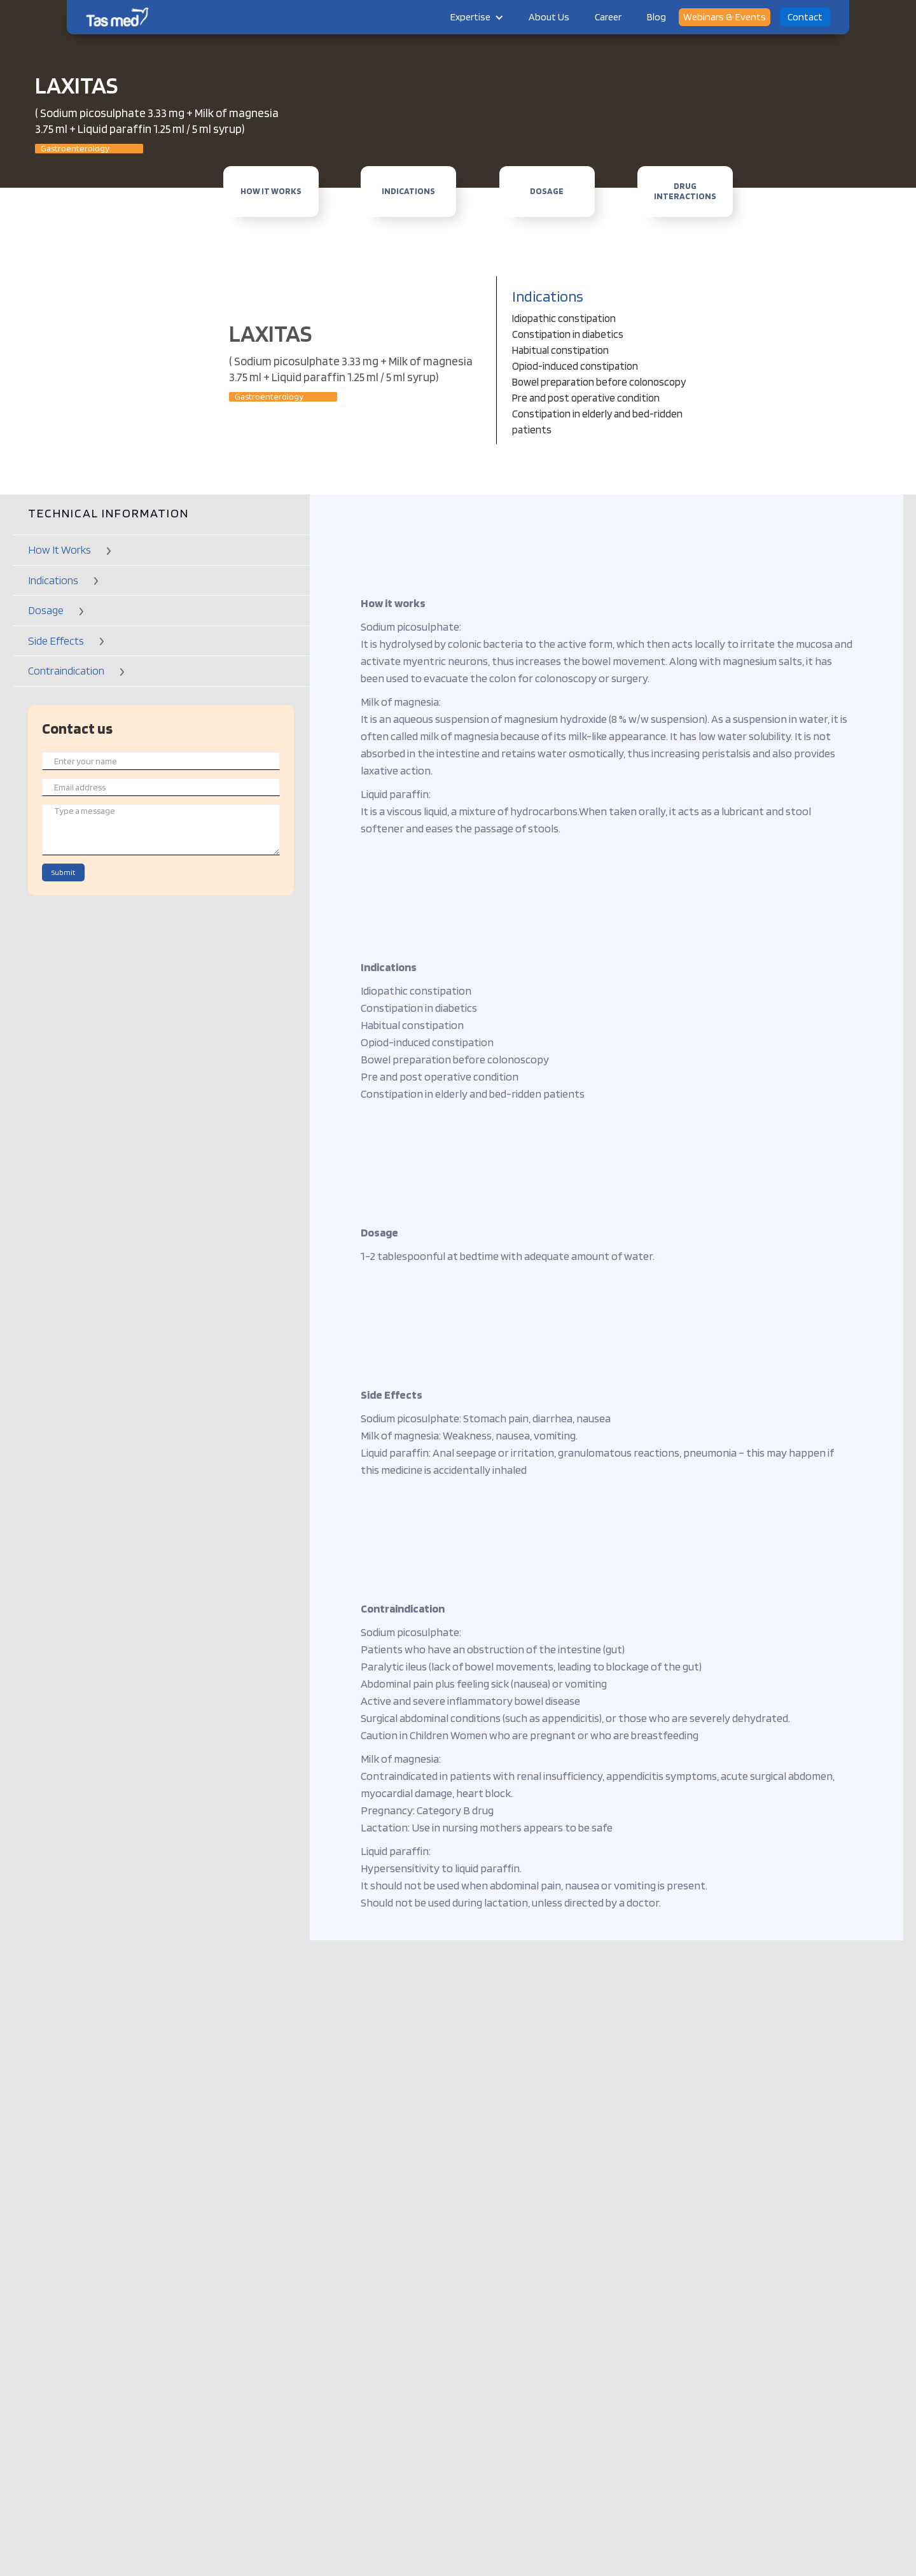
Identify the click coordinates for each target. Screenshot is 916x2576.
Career (608, 17)
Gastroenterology (75, 148)
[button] (476, 17)
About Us (549, 17)
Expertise (470, 17)
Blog (656, 17)
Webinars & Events (724, 17)
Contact (805, 17)
